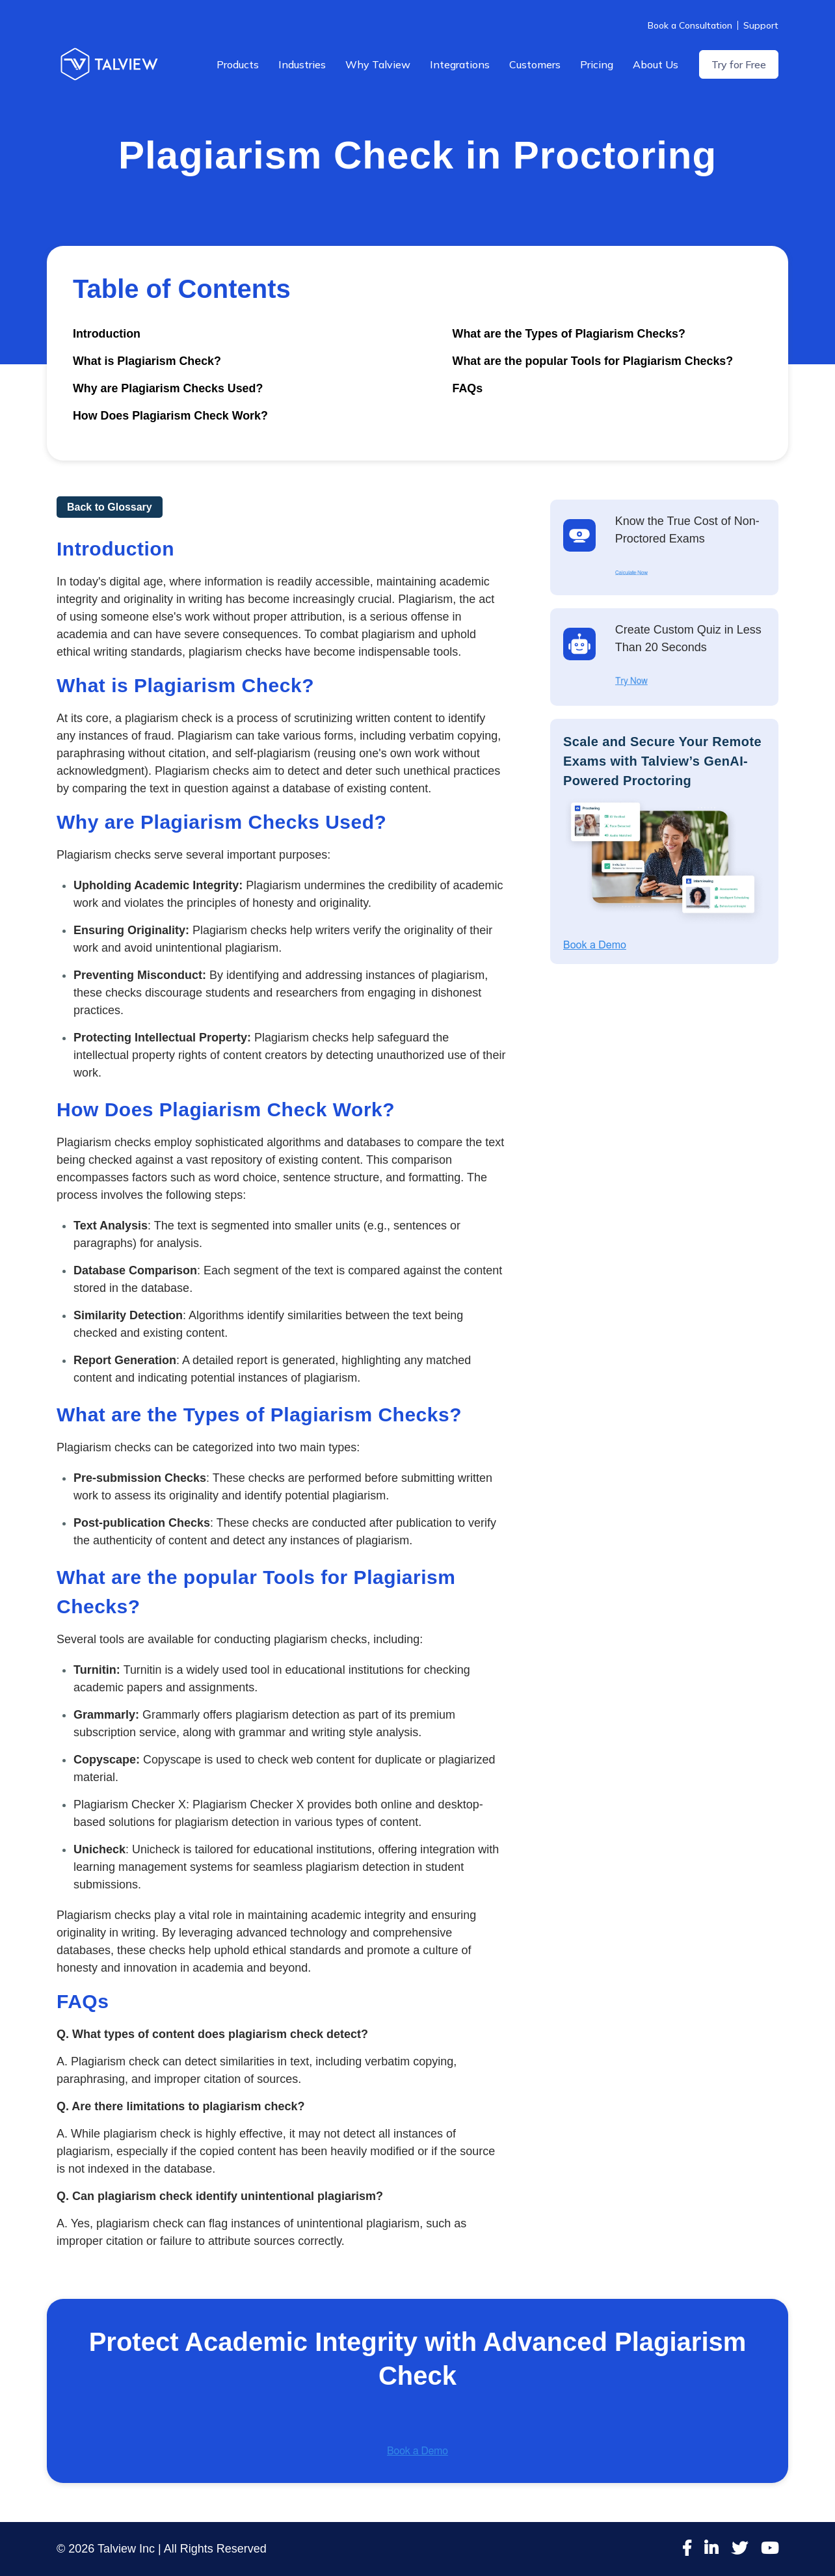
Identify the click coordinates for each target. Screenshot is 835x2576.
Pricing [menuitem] (596, 64)
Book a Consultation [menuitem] (690, 25)
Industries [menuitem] (302, 64)
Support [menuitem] (760, 25)
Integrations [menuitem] (460, 64)
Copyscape (172, 1759)
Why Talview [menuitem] (377, 64)
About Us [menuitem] (655, 64)
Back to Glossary (109, 507)
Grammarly (171, 1714)
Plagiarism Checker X (248, 1804)
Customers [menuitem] (535, 64)
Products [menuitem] (238, 64)
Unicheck (156, 1849)
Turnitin (142, 1669)
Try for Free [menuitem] (738, 64)
